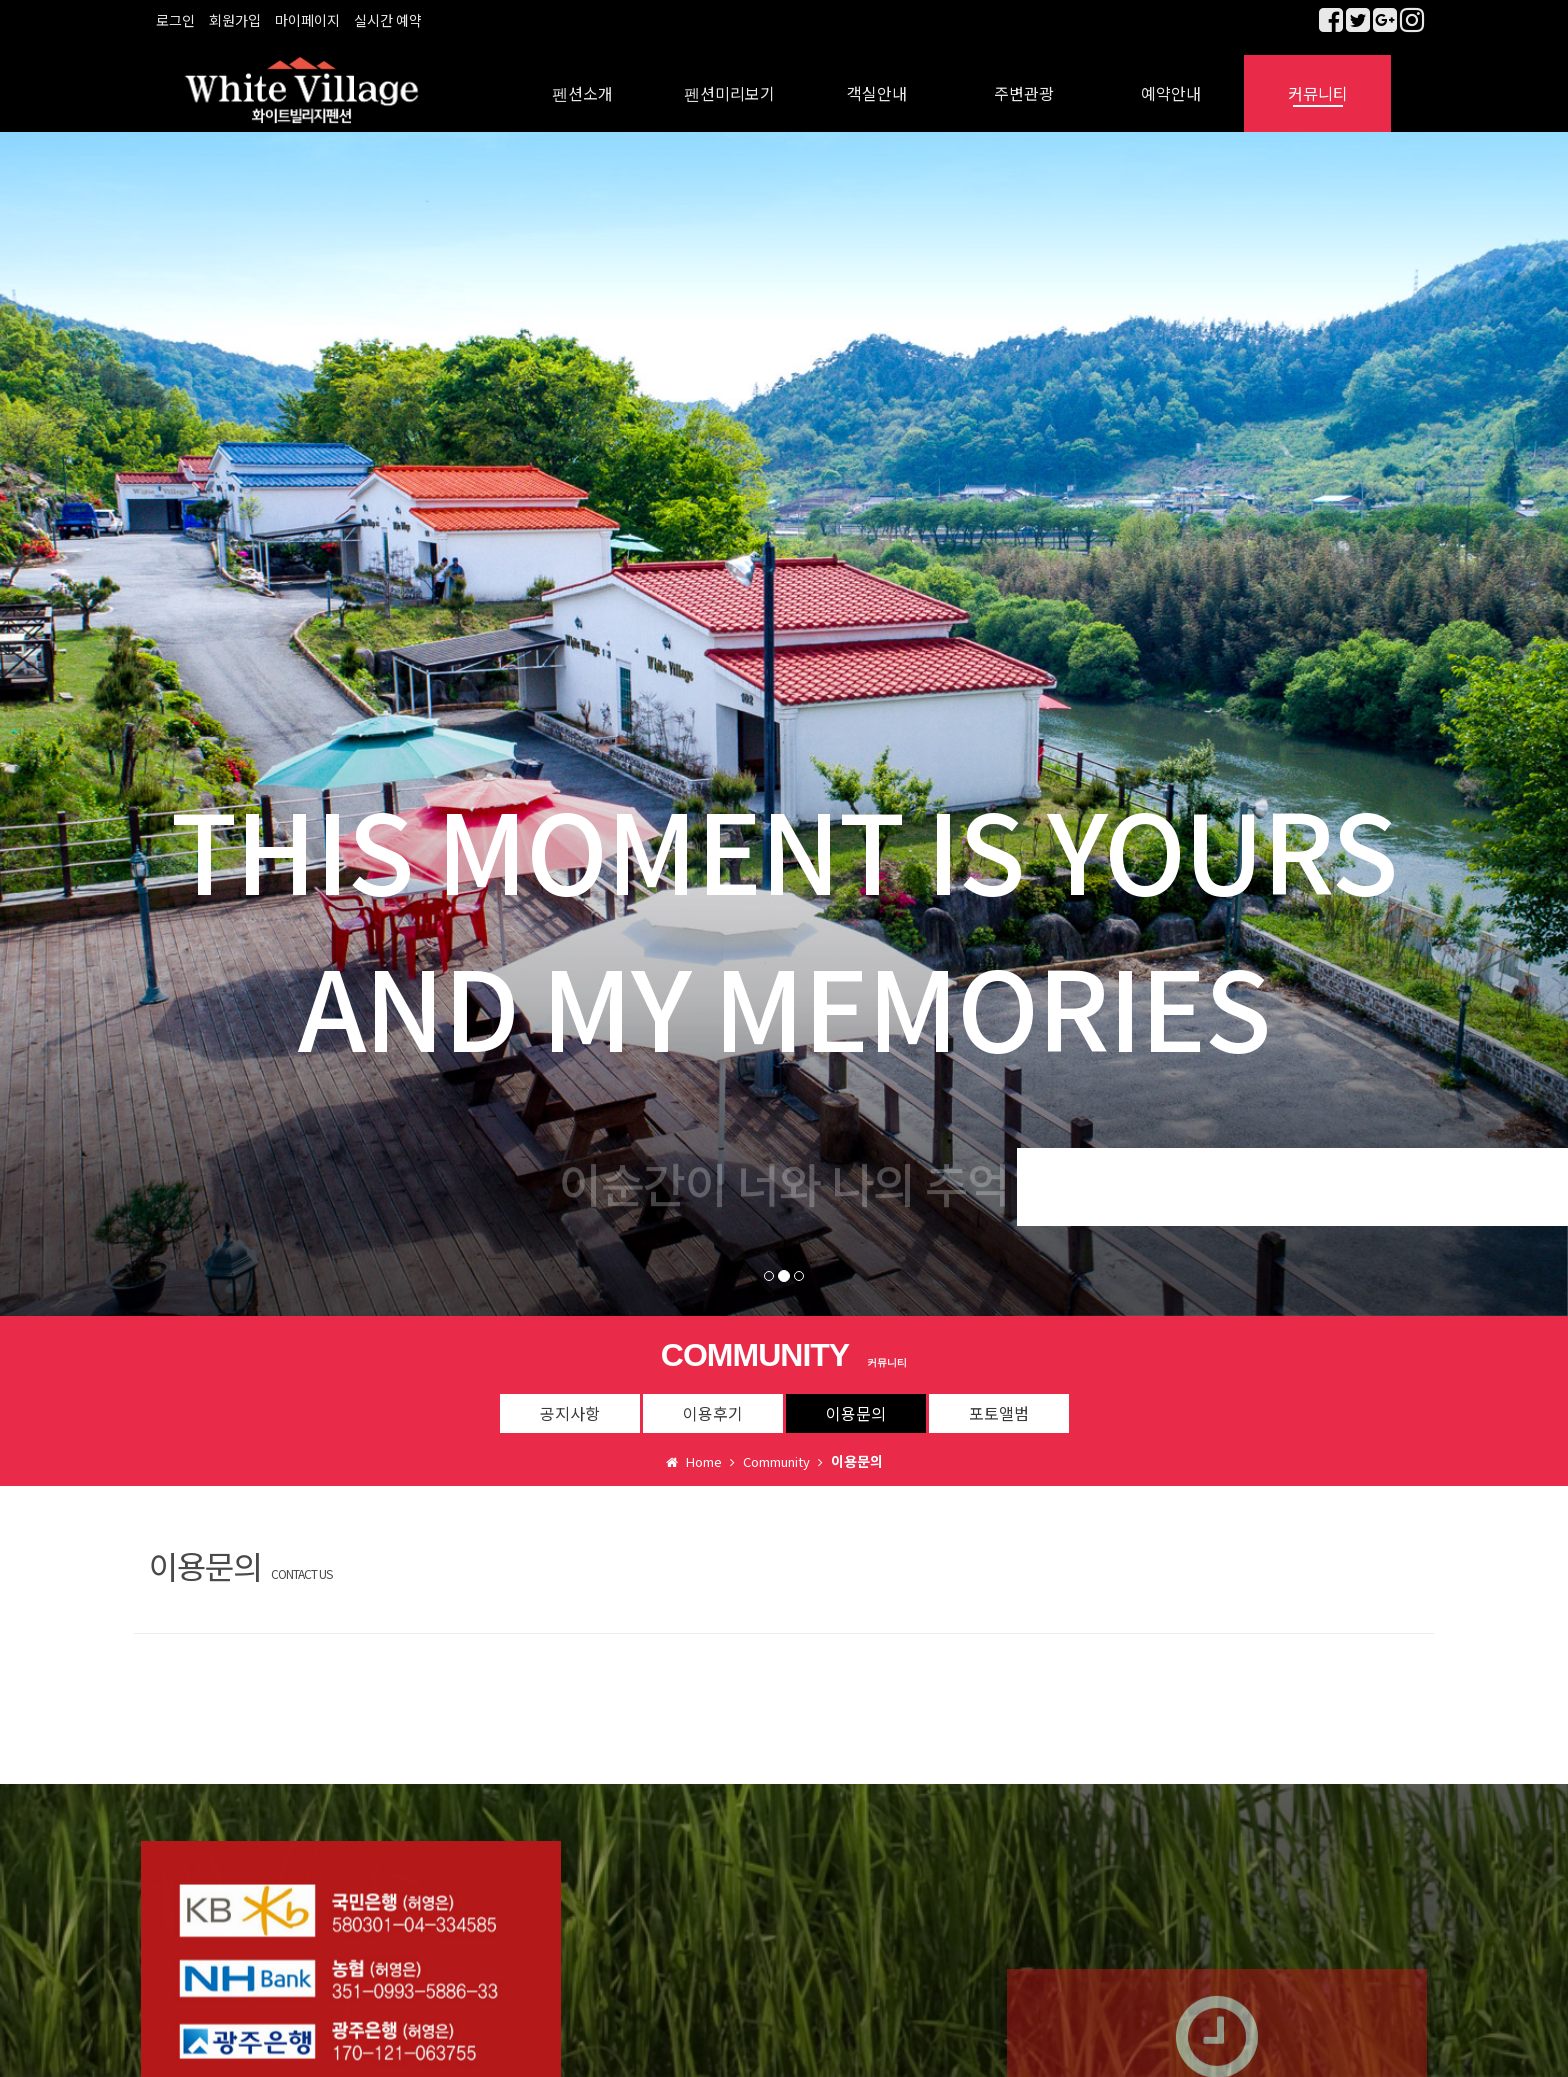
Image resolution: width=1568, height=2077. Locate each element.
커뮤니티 (1318, 80)
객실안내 (877, 80)
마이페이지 (307, 20)
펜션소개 (582, 80)
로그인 (175, 20)
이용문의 (856, 1399)
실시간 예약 (388, 20)
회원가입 (235, 20)
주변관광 (1024, 80)
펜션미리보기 (729, 80)
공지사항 (570, 1399)
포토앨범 (999, 1399)
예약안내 (1171, 80)
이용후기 (713, 1399)
